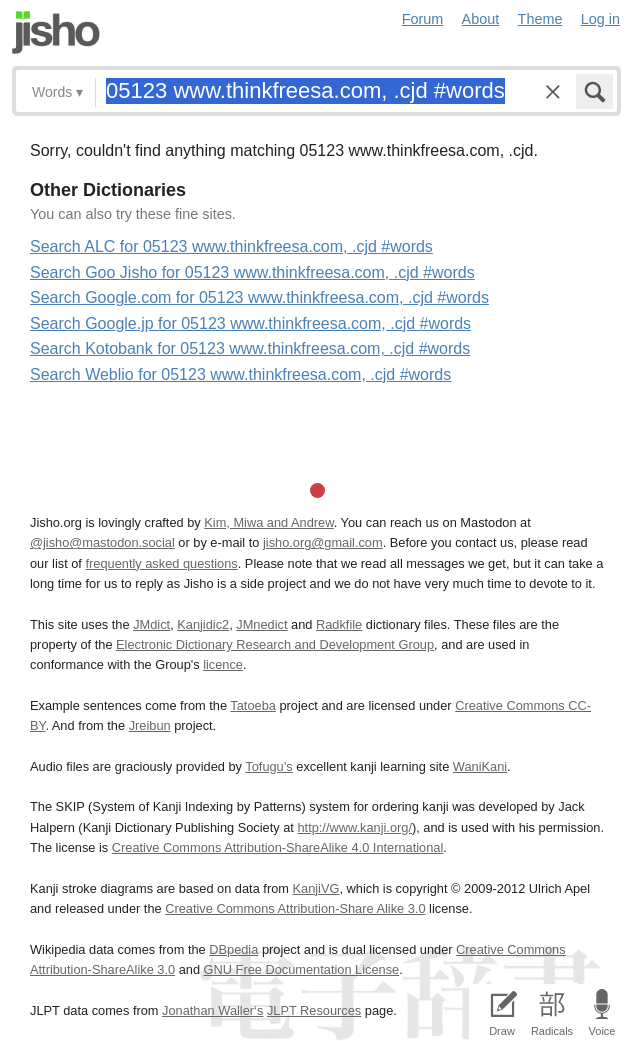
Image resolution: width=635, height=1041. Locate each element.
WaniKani (480, 766)
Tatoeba (253, 705)
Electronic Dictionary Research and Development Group (275, 644)
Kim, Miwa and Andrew (268, 522)
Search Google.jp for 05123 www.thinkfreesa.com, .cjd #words (250, 323)
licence (223, 664)
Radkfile (339, 624)
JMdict (151, 624)
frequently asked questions (161, 563)
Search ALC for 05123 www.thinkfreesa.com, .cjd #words (231, 246)
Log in (600, 19)
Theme (540, 19)
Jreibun (150, 725)
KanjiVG (315, 888)
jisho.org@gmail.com (323, 542)
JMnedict (261, 624)
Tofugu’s (268, 766)
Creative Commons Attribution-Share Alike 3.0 (295, 908)
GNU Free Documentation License (302, 969)
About (481, 19)
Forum (423, 19)
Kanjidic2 (203, 624)
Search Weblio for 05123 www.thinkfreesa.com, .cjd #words (240, 374)
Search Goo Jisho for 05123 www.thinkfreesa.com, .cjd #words (252, 272)
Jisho (56, 32)
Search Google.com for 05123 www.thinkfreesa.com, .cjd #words (259, 297)
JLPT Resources (314, 1010)
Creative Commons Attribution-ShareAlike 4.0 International (277, 847)
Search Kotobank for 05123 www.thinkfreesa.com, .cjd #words (250, 348)
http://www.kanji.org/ (354, 827)
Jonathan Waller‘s (212, 1010)
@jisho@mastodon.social (102, 542)
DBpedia (233, 949)
